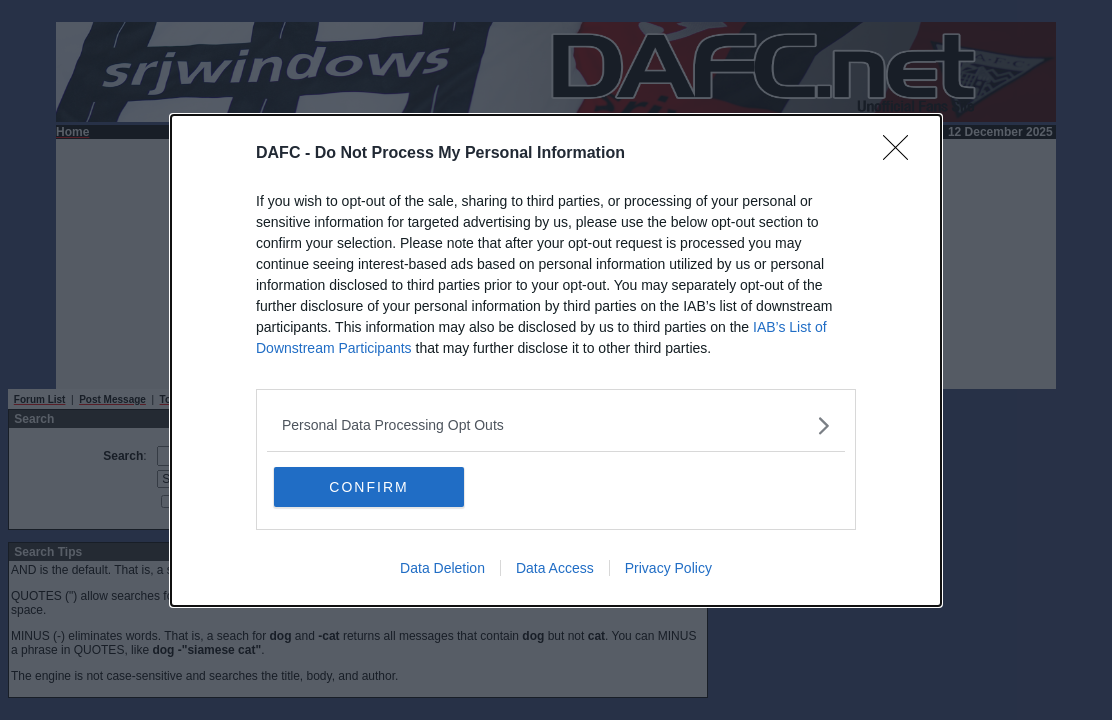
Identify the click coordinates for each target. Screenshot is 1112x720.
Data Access (555, 568)
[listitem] (556, 425)
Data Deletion (442, 568)
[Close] (902, 154)
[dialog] (556, 360)
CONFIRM (368, 487)
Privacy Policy (668, 568)
